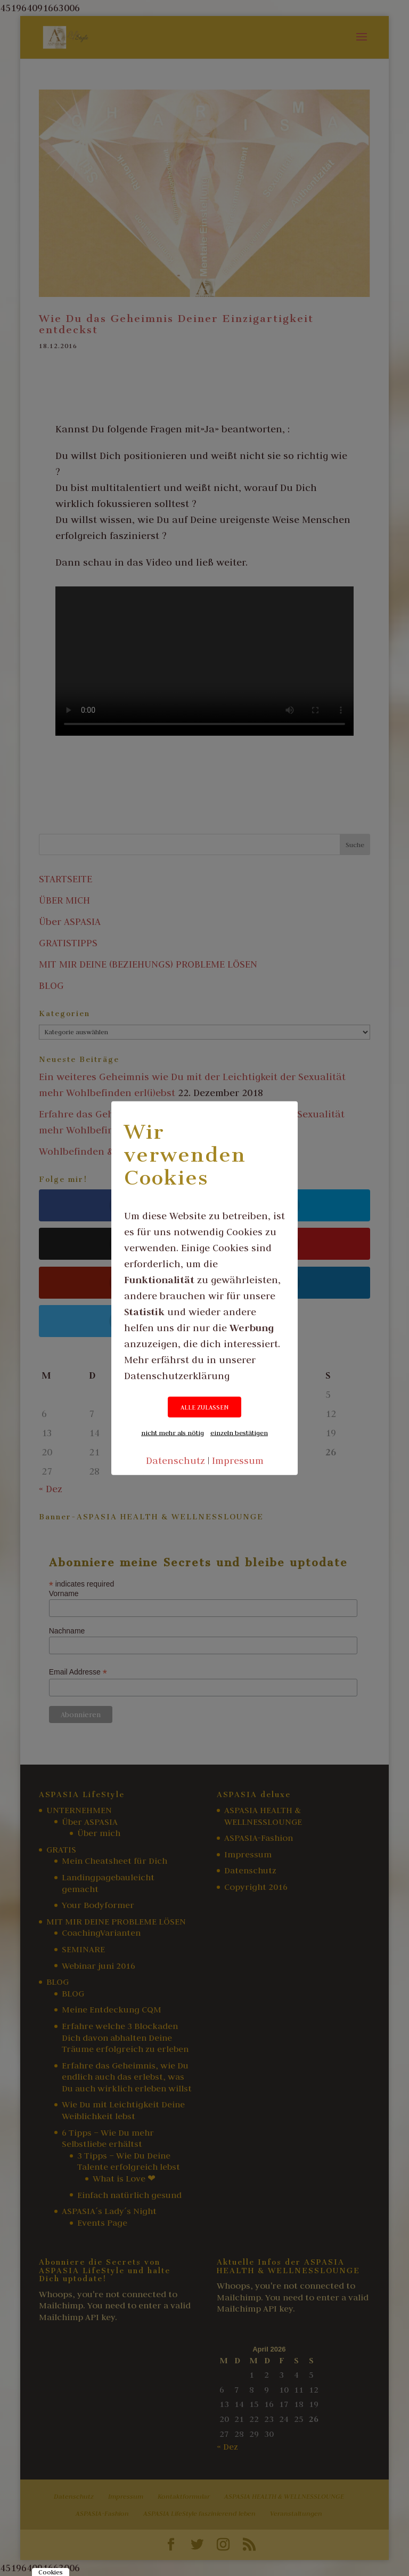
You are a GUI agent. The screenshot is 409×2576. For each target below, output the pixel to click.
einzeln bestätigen (239, 1432)
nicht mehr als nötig (172, 1432)
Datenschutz (175, 1460)
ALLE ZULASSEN (204, 1407)
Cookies (50, 2572)
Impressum (238, 1460)
